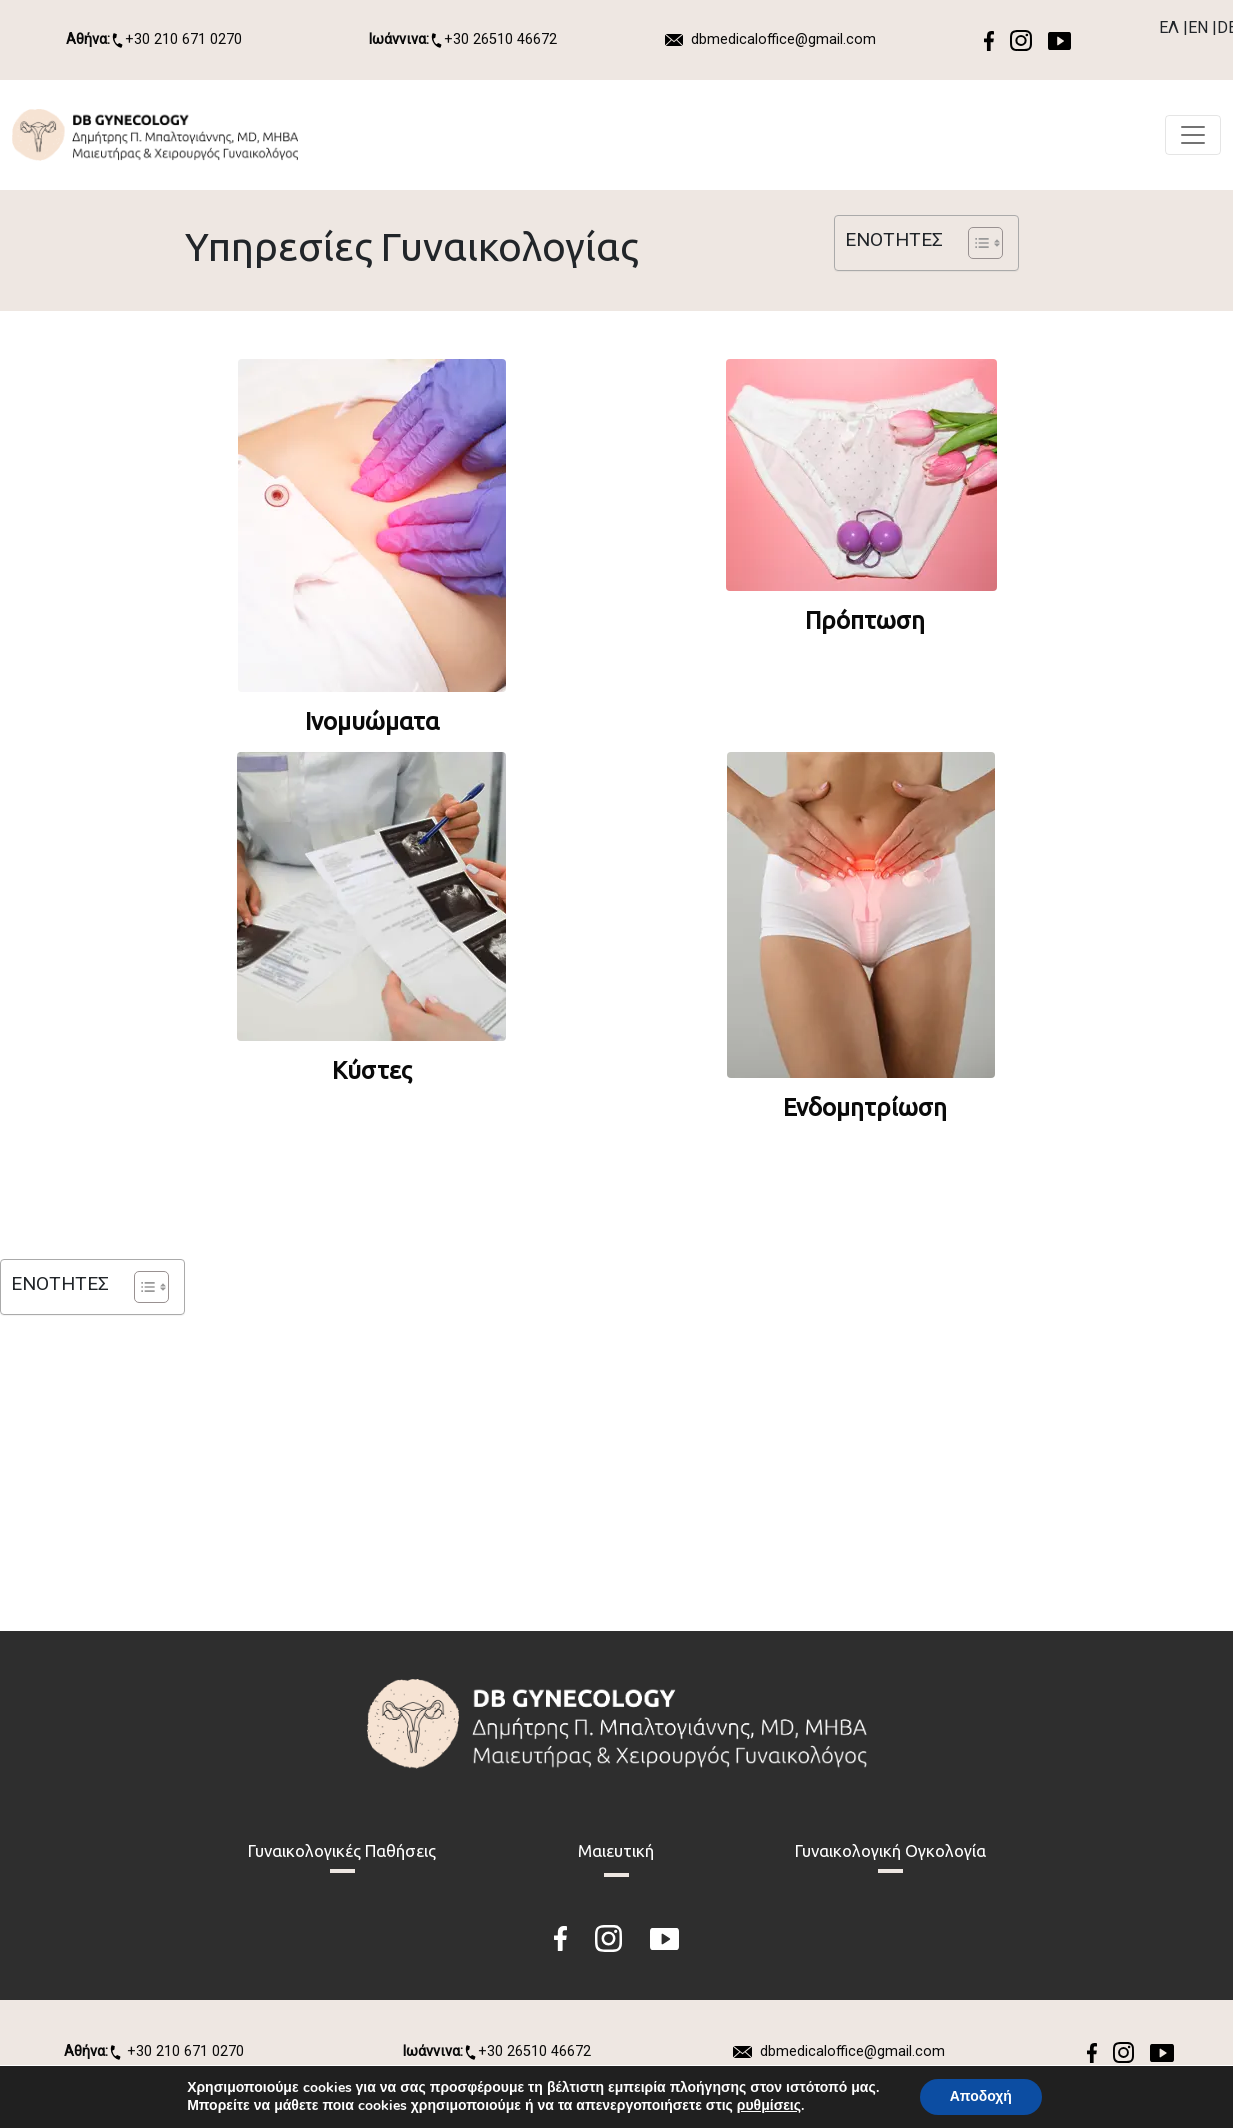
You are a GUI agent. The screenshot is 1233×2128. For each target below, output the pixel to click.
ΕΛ (1169, 27)
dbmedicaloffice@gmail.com (783, 39)
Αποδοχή (981, 2096)
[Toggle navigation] (1193, 135)
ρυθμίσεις (769, 2106)
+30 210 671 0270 (154, 39)
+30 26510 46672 (462, 39)
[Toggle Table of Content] (975, 243)
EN (1198, 27)
